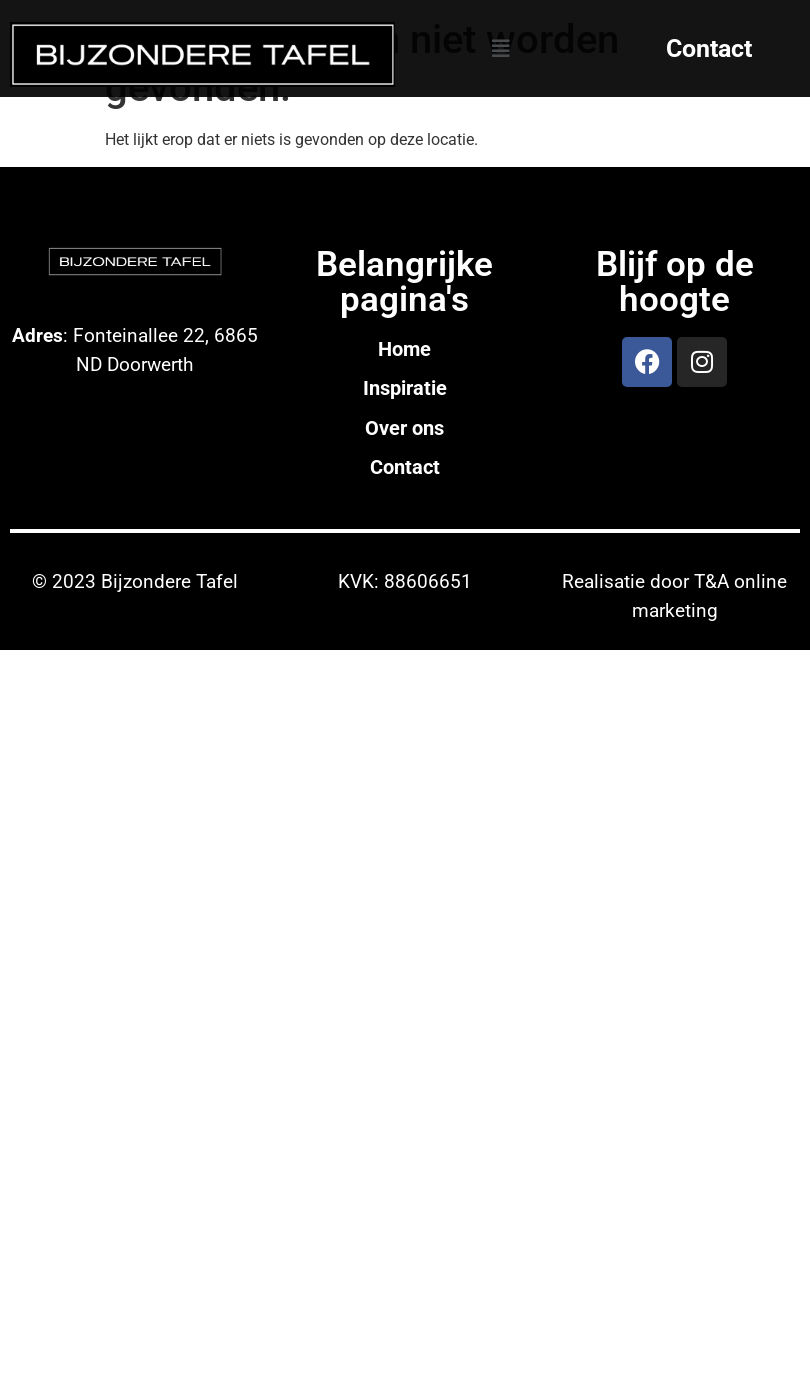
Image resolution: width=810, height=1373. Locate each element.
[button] (501, 49)
